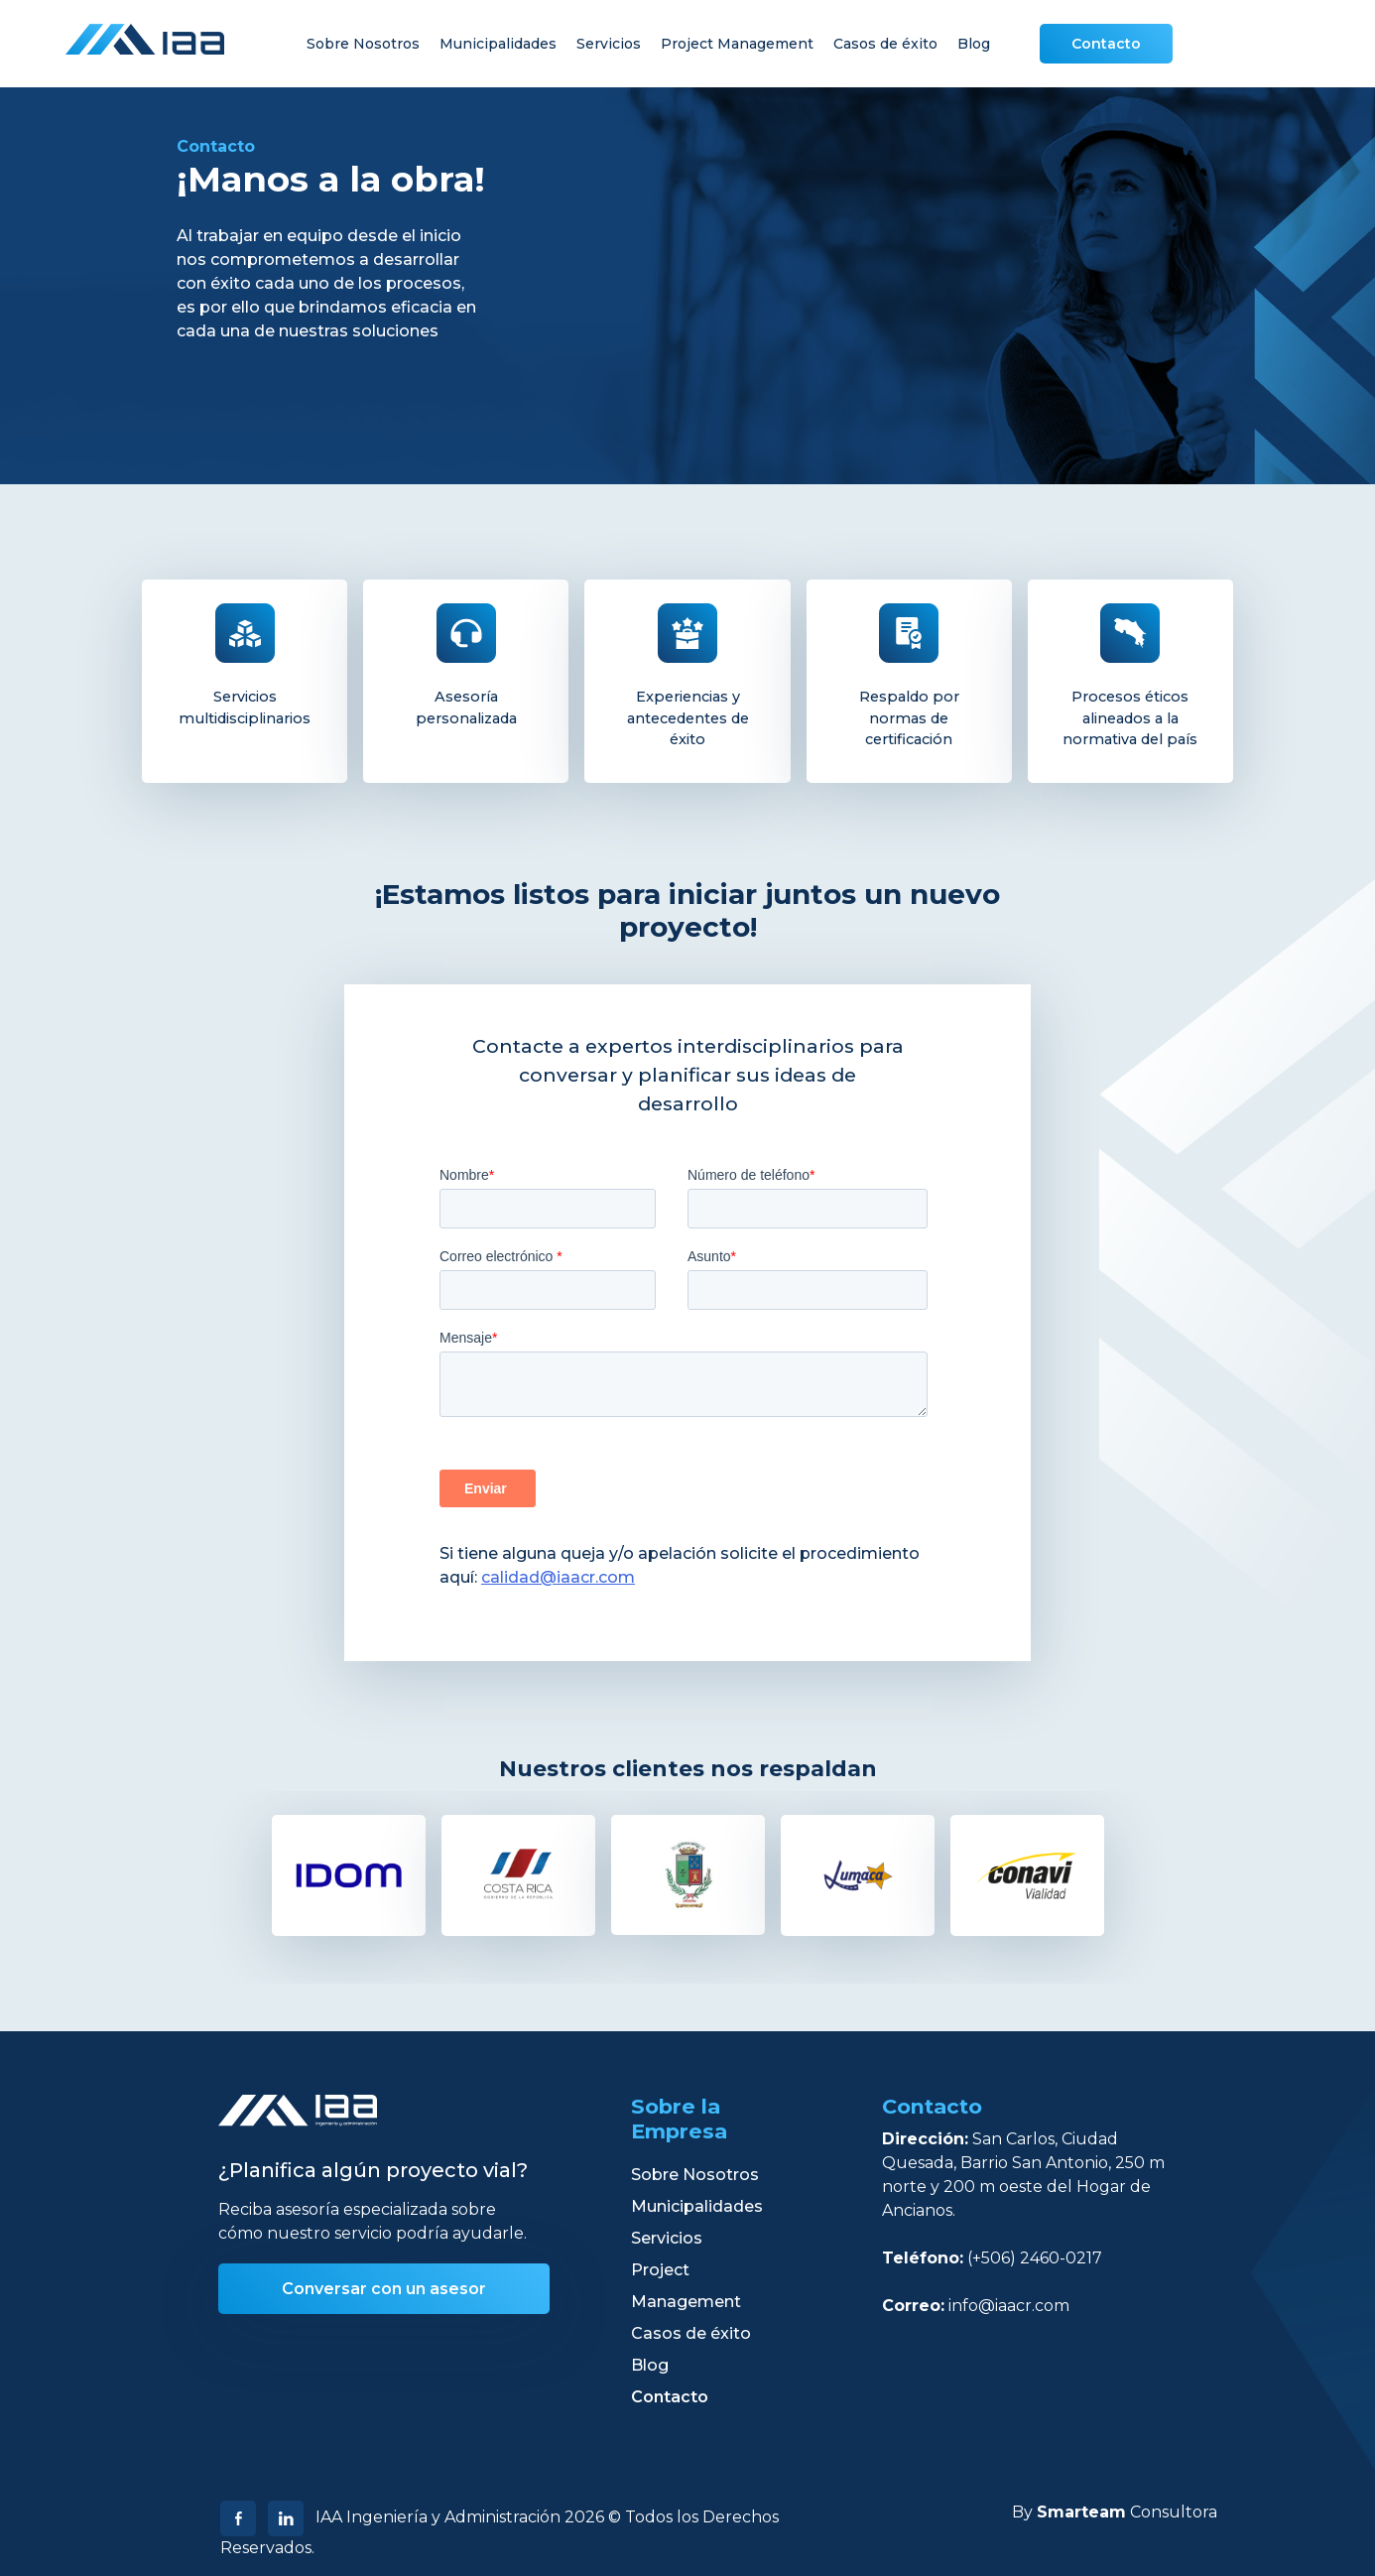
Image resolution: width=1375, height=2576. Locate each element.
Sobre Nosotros (363, 44)
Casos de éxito (885, 44)
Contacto (1106, 44)
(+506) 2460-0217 (1034, 2258)
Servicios (608, 44)
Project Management (737, 44)
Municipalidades (498, 44)
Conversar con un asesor (384, 2288)
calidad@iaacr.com (558, 1577)
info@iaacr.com (1008, 2305)
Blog (973, 44)
